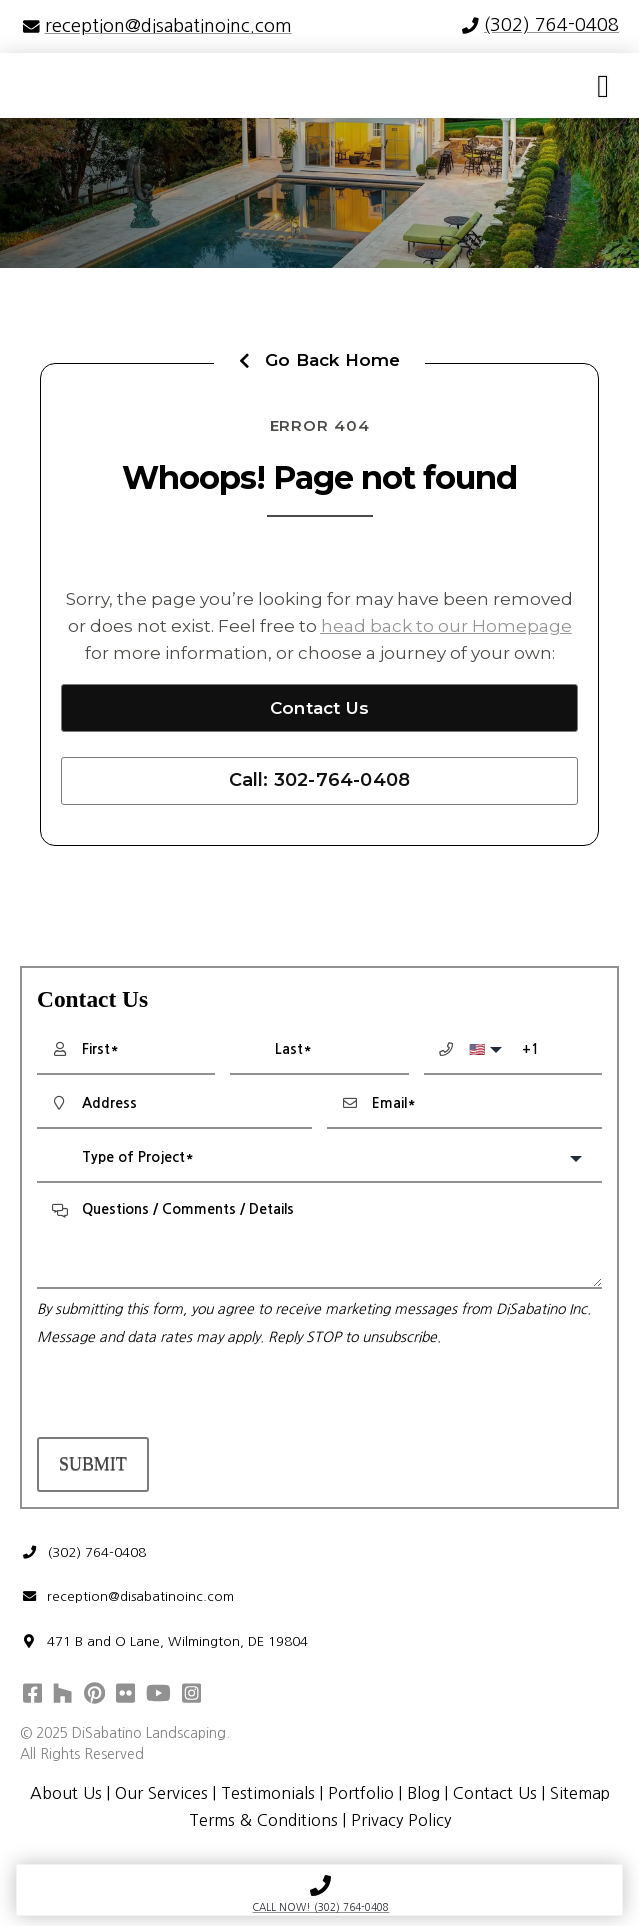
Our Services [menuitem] (160, 1795)
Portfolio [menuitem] (360, 1795)
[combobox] (319, 1159)
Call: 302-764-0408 (320, 780)
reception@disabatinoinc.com (127, 1597)
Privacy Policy (401, 1822)
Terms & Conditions (262, 1822)
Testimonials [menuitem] (267, 1795)
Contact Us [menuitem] (495, 1795)
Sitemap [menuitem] (580, 1795)
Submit (93, 1464)
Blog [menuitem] (423, 1795)
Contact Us (319, 708)
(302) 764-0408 (83, 1552)
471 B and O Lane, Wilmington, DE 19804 (164, 1642)
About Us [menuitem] (64, 1795)
